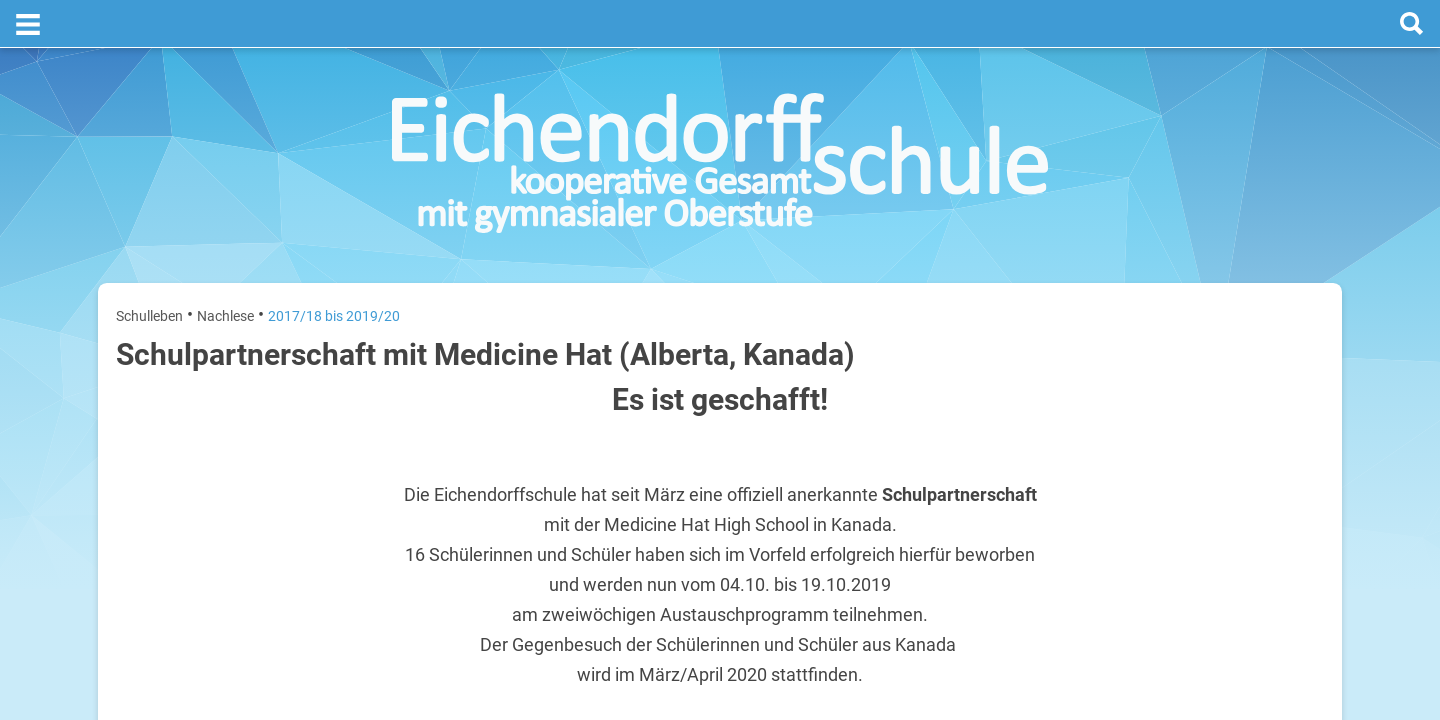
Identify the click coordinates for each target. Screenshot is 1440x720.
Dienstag (1102, 452)
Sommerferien (1206, 420)
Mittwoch (1103, 516)
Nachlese (225, 268)
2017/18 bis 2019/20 (334, 268)
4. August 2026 (1284, 452)
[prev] (1196, 341)
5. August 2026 (1284, 516)
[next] (1216, 341)
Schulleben (149, 268)
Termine (1202, 261)
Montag (1098, 388)
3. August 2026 (1284, 388)
